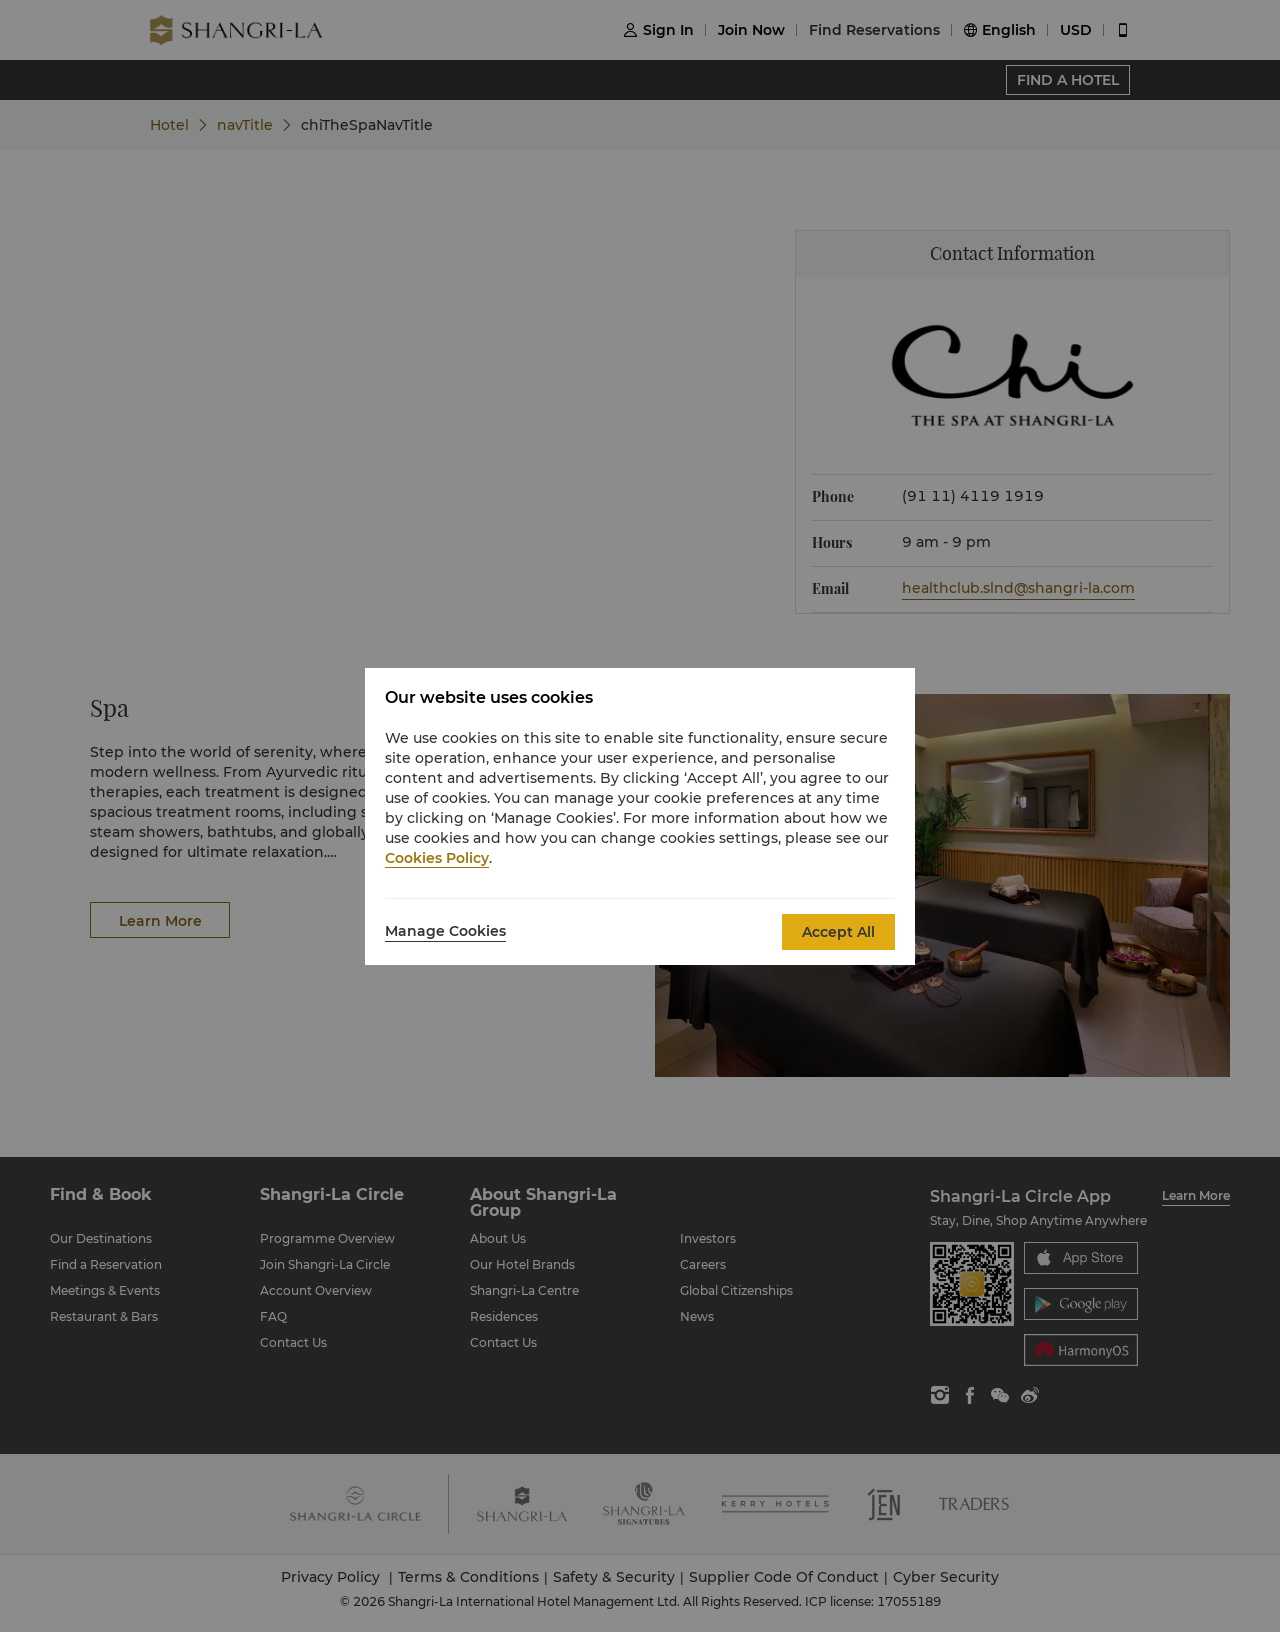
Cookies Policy (437, 858)
